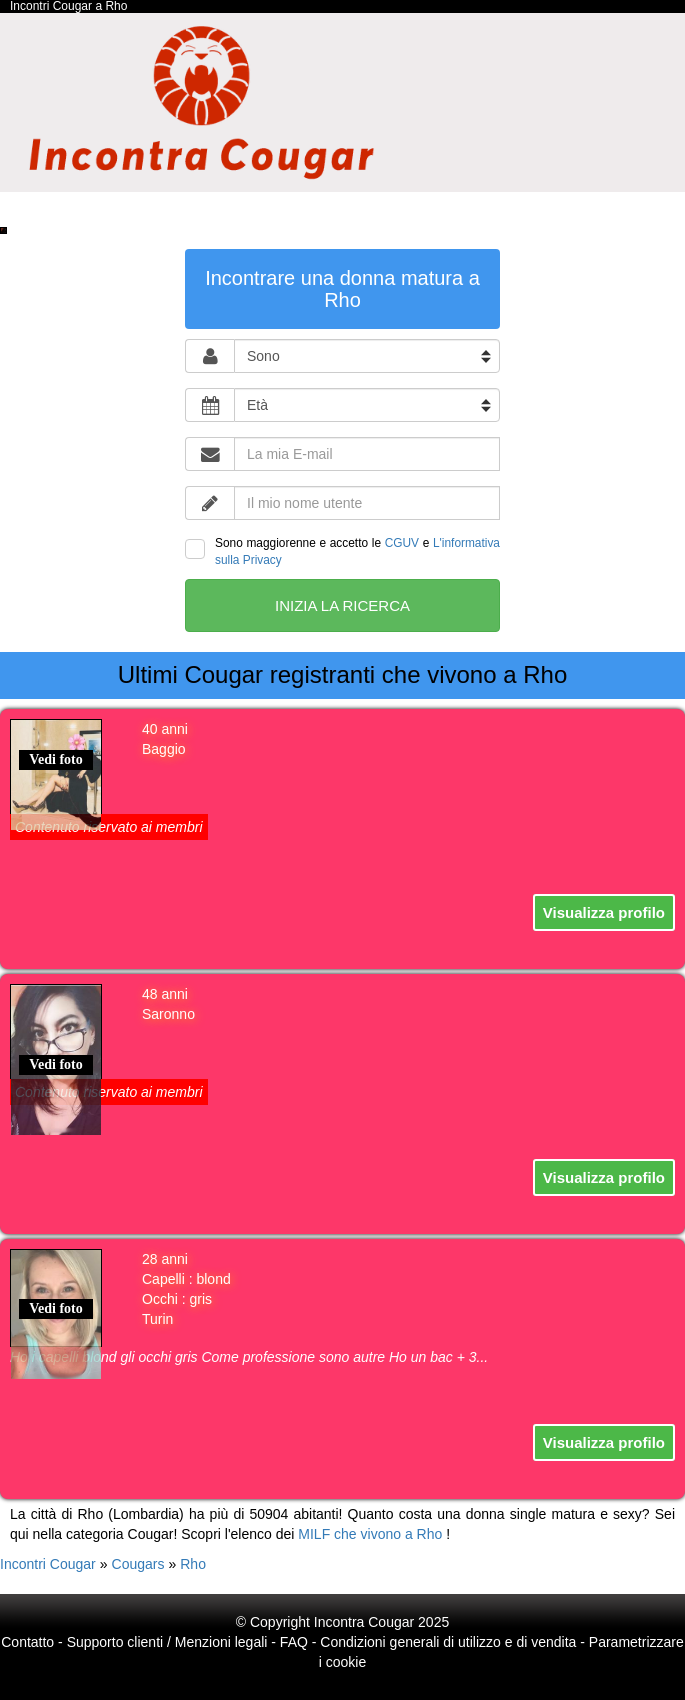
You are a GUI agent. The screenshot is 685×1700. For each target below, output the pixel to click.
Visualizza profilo (604, 912)
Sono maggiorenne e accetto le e (342, 551)
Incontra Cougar (364, 1622)
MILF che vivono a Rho (370, 1534)
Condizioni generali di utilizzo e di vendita (448, 1642)
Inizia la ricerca (342, 605)
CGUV (402, 543)
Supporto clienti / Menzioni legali (167, 1642)
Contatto (27, 1642)
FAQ (294, 1642)
